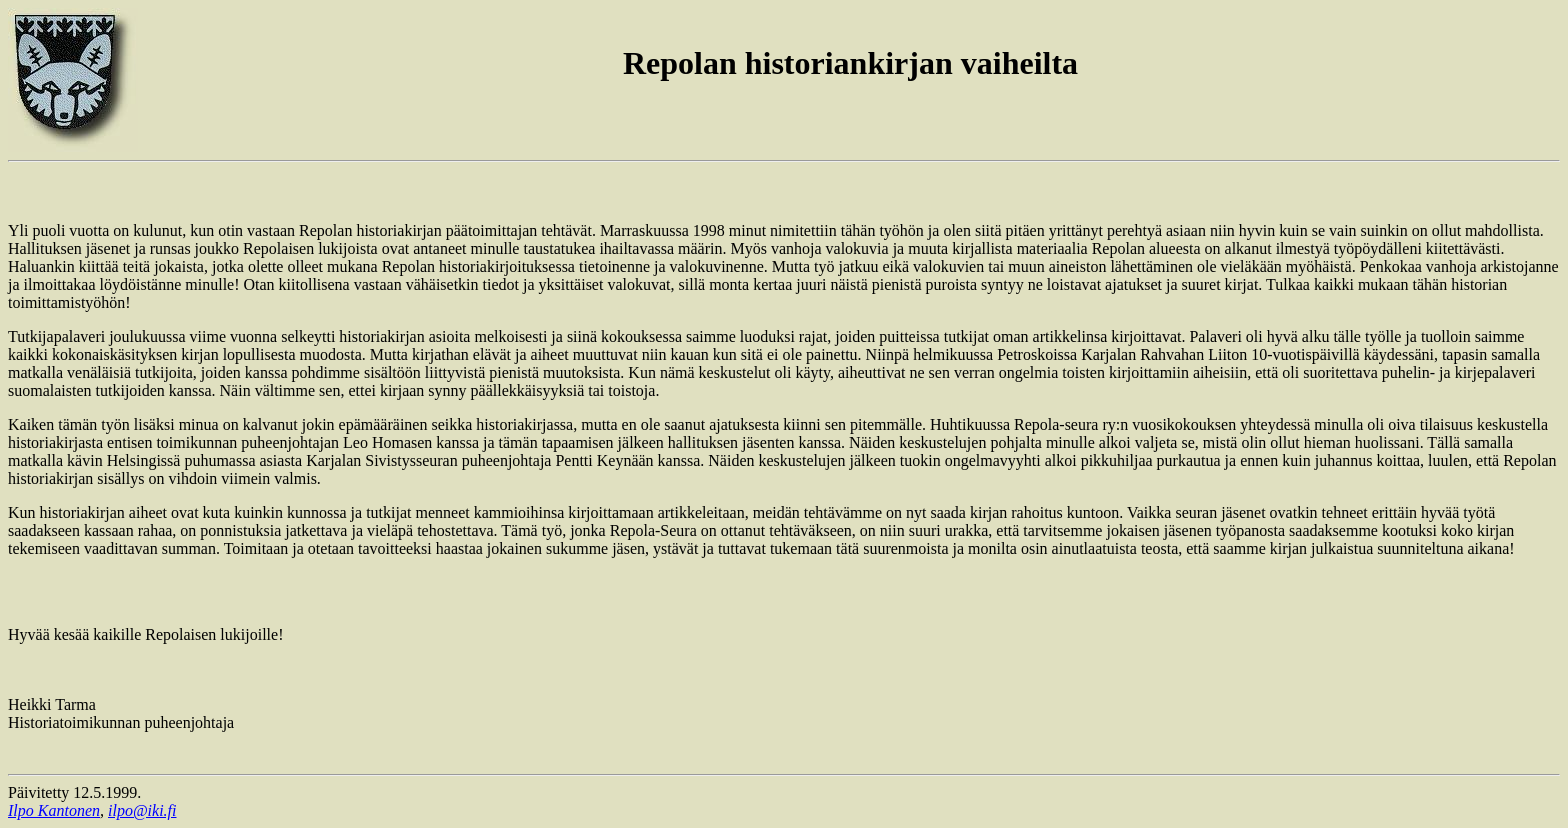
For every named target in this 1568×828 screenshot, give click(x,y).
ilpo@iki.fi (142, 810)
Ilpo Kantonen (54, 810)
